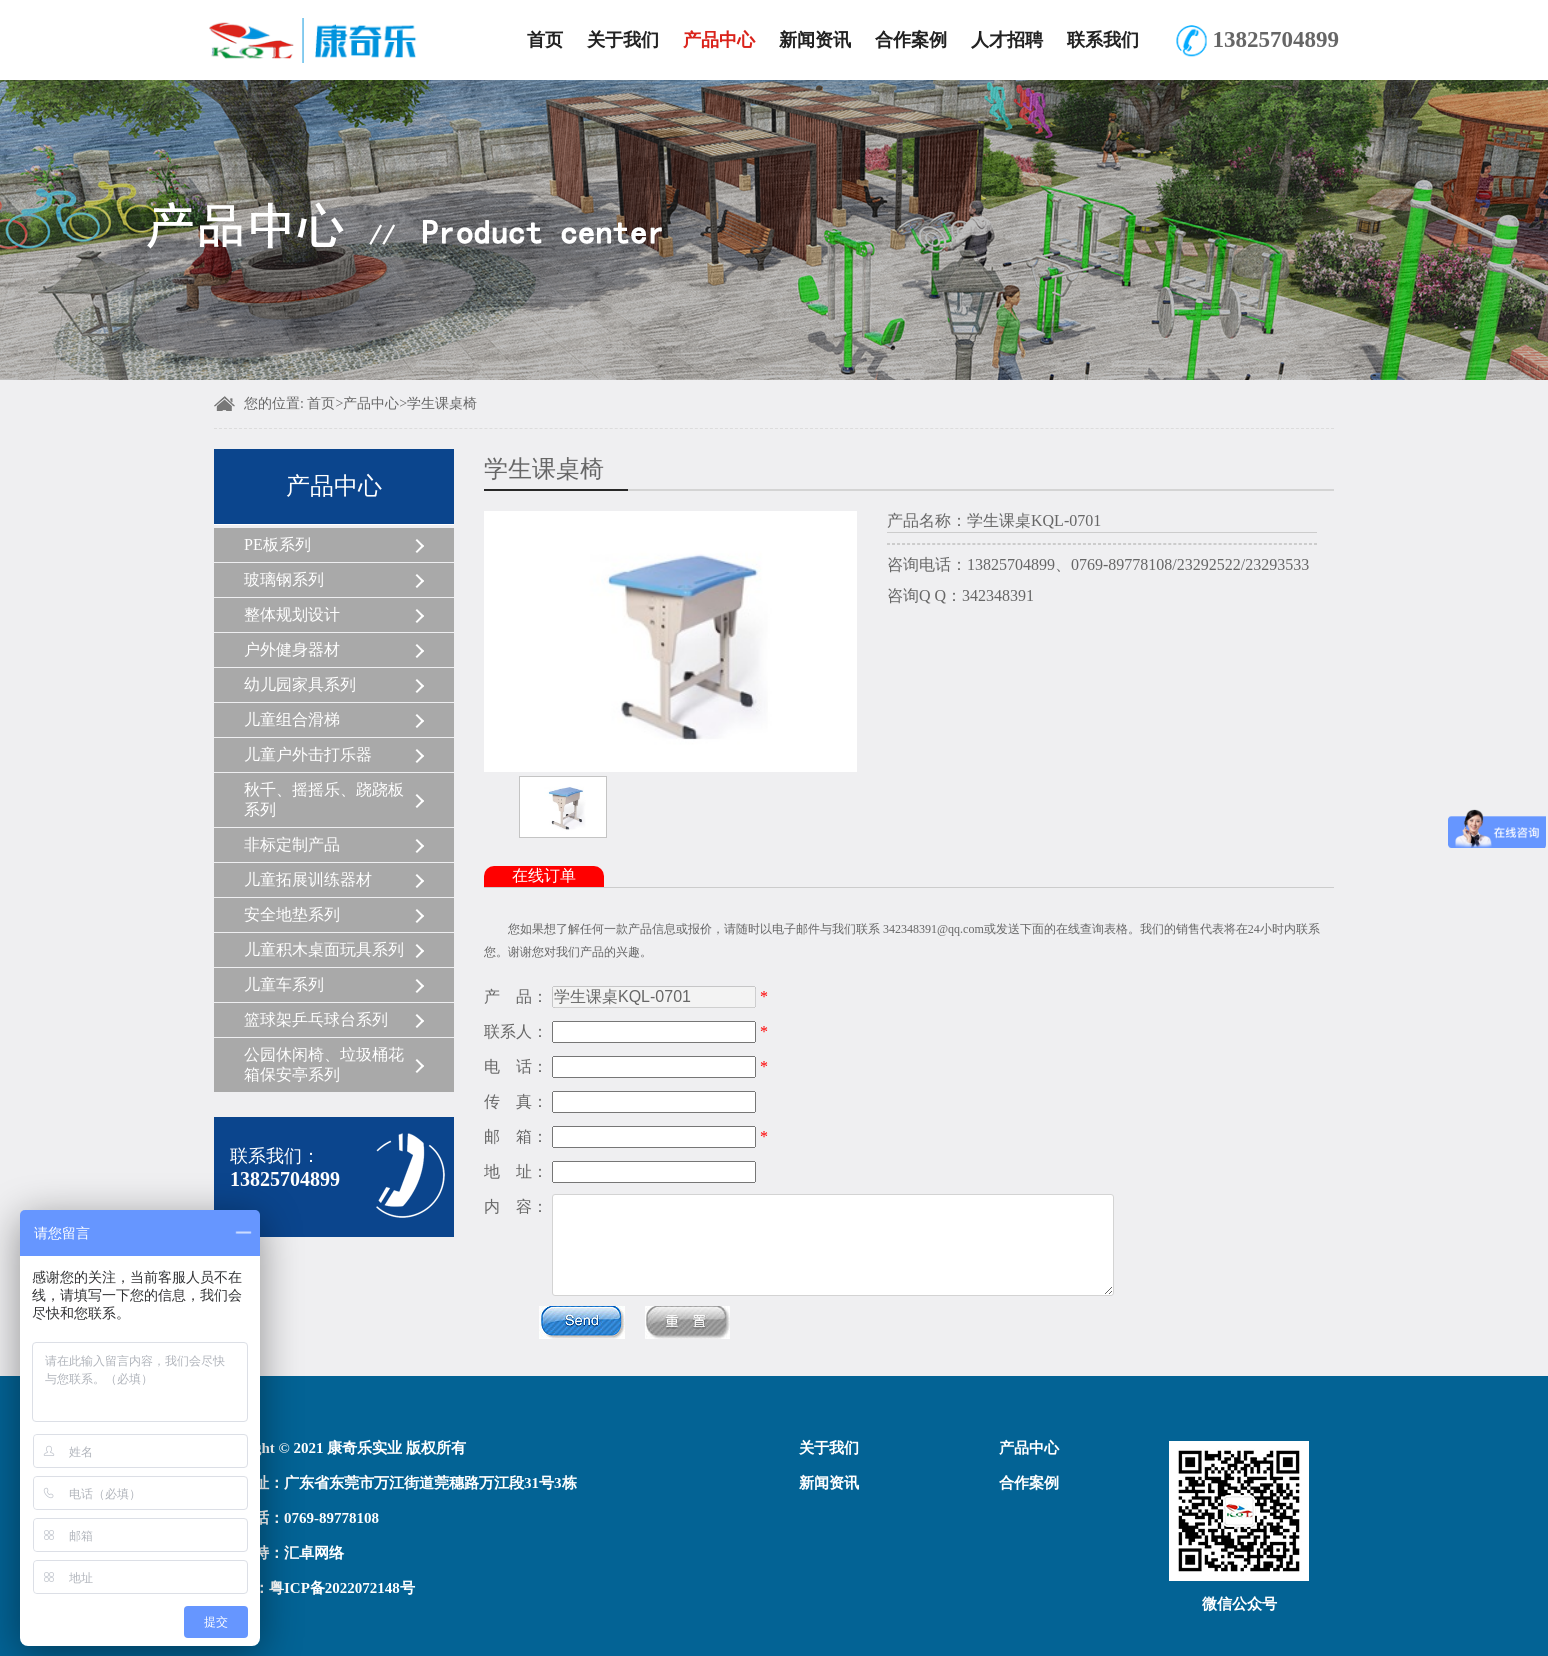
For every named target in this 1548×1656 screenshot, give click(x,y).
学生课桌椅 (442, 403)
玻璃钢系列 (284, 579)
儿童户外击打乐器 (308, 754)
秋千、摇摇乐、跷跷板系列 (324, 799)
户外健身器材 (292, 649)
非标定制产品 (292, 844)
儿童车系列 (284, 984)
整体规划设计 (292, 614)
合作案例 (911, 40)
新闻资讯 (815, 40)
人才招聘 (1007, 40)
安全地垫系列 (292, 914)
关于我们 (623, 40)
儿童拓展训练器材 (308, 879)
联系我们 (1103, 40)
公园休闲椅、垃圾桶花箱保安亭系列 (324, 1064)
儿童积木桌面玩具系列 (324, 949)
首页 (545, 40)
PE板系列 (277, 544)
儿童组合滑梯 (292, 719)
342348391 (998, 595)
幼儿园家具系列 (300, 684)
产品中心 (719, 40)
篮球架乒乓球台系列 (316, 1019)
